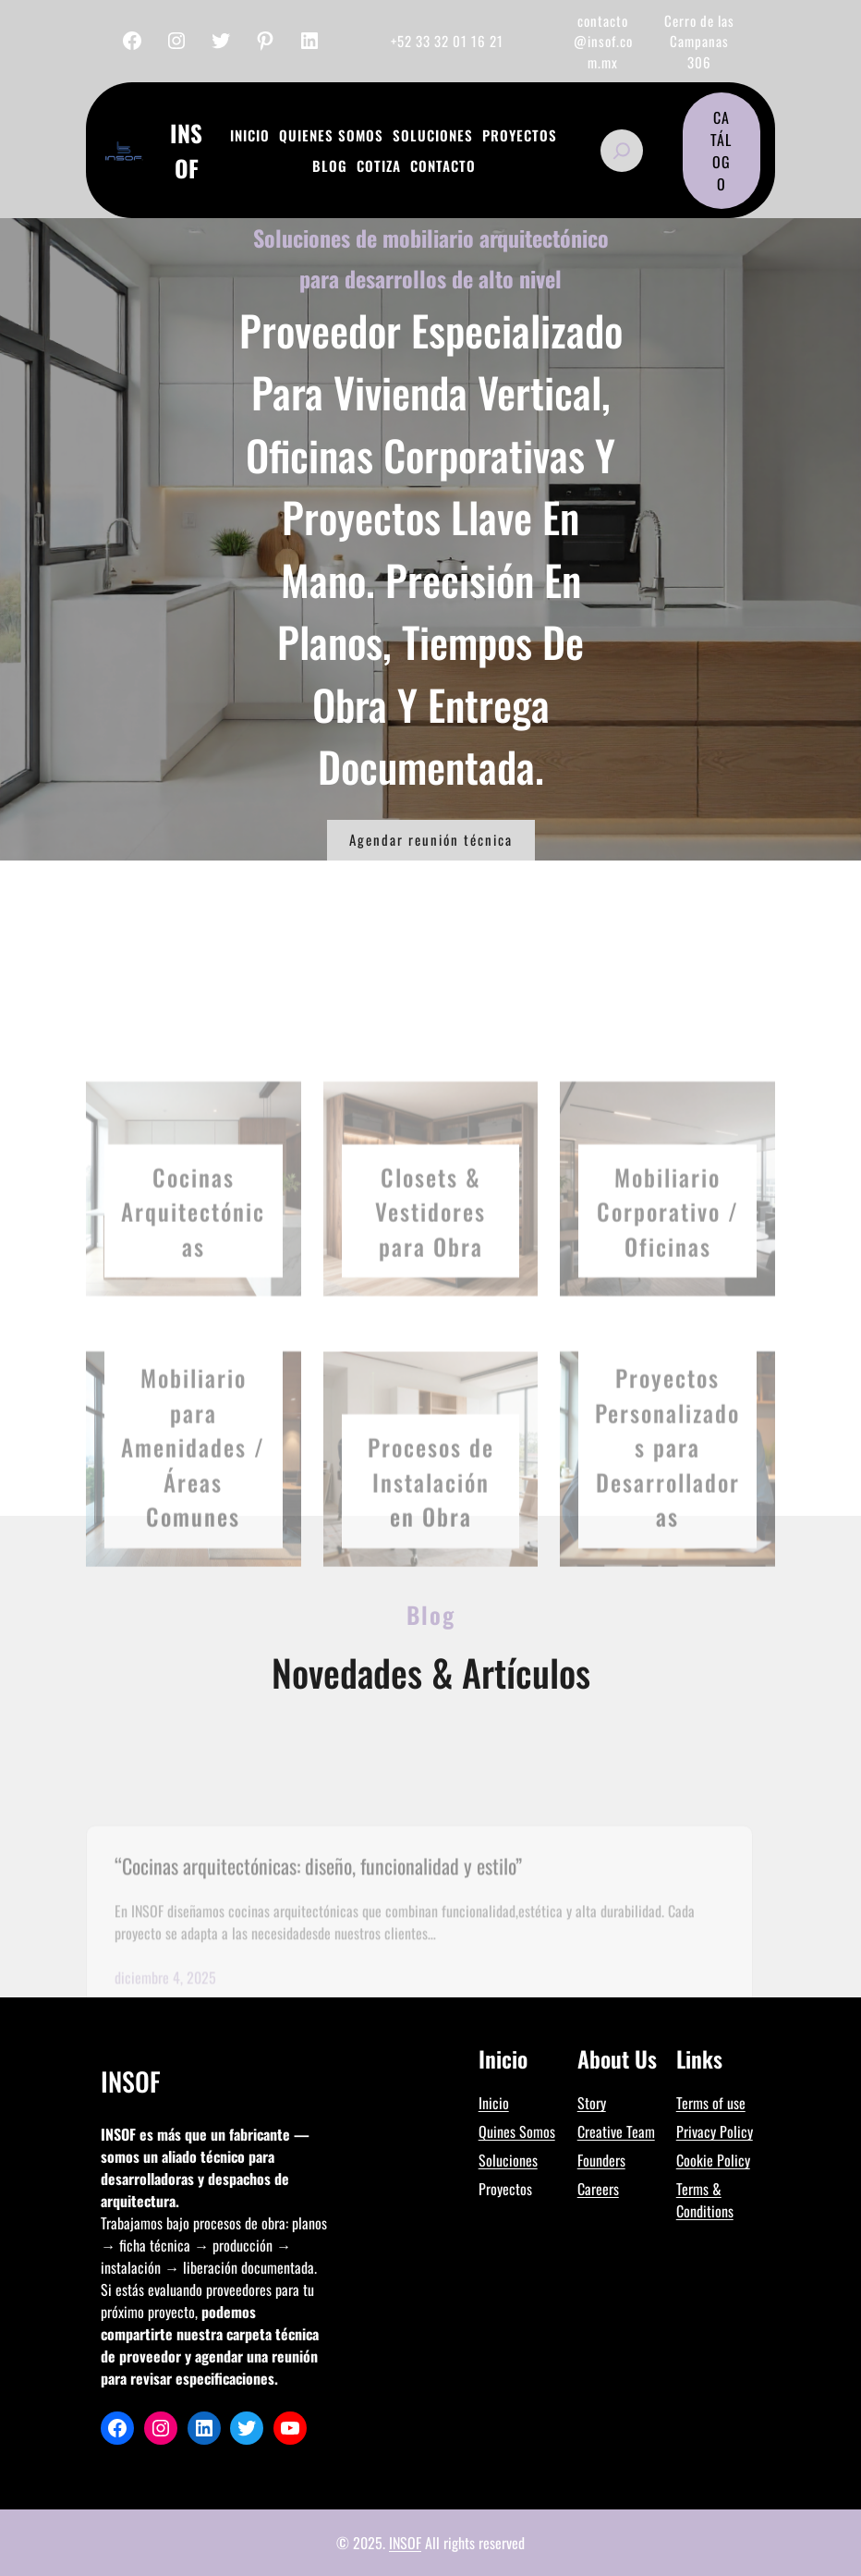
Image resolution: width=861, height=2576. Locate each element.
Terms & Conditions (705, 2200)
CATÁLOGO (721, 150)
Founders (601, 2160)
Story (591, 2103)
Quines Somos (517, 2131)
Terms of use (711, 2103)
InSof (186, 150)
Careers (598, 2189)
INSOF (405, 2543)
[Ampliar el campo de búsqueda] (621, 150)
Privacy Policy (714, 2131)
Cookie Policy (713, 2160)
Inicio (494, 2103)
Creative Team (616, 2131)
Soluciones (508, 2160)
